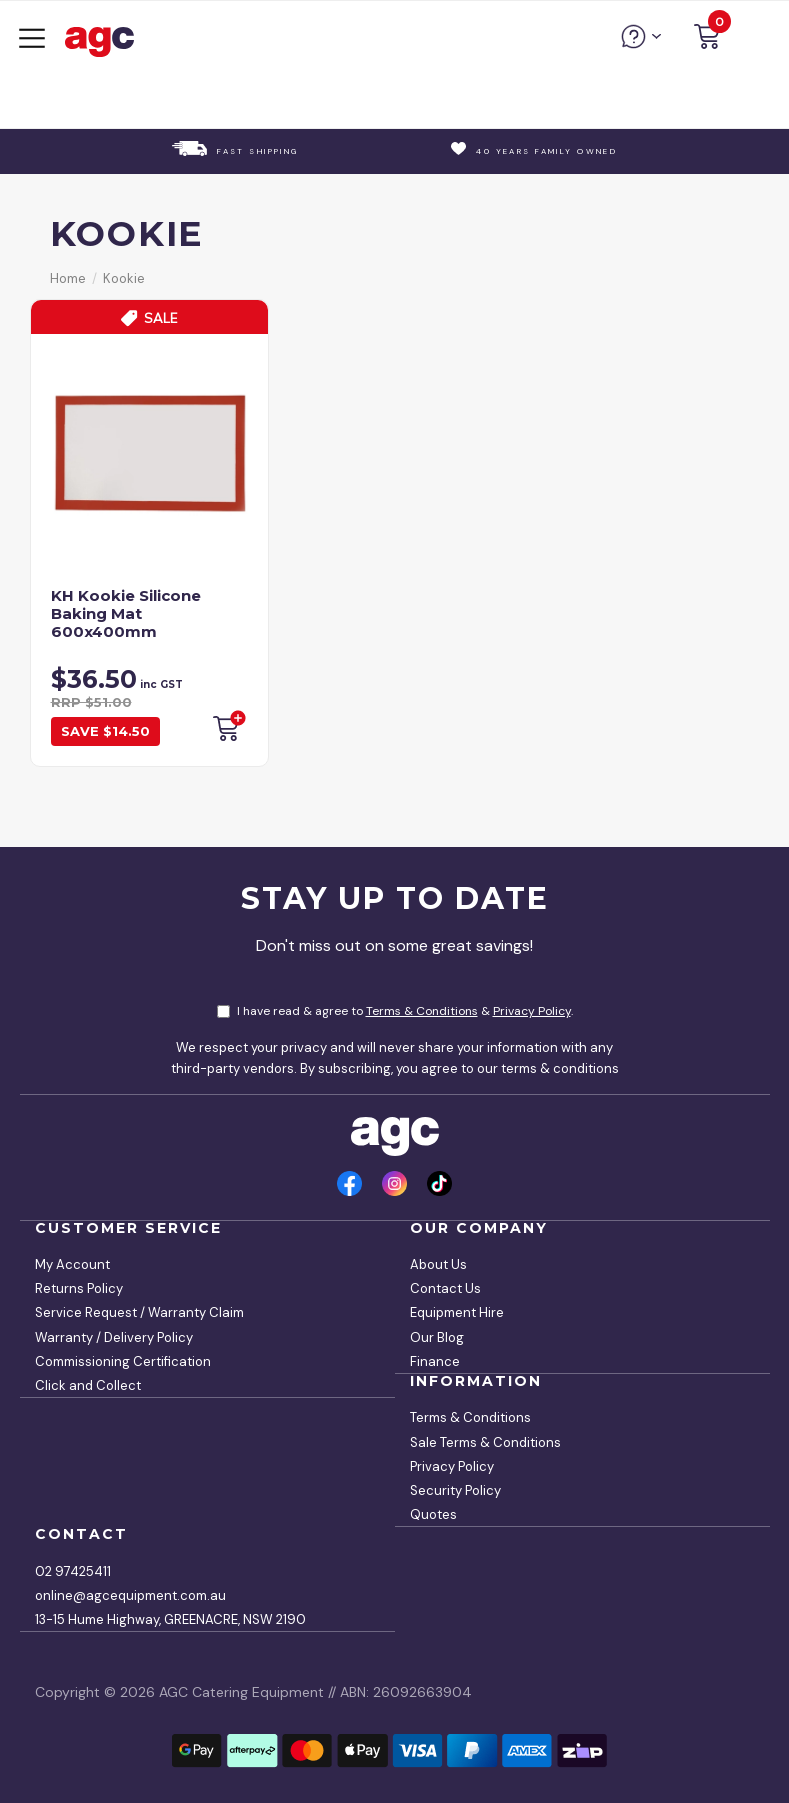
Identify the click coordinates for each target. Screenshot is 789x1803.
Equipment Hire (457, 1312)
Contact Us (445, 1288)
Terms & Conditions (422, 1011)
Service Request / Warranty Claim (139, 1312)
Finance (435, 1361)
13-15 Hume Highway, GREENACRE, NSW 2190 (170, 1619)
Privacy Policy (532, 1011)
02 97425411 (73, 1571)
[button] (707, 39)
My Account (72, 1264)
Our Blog (437, 1337)
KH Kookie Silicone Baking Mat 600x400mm (126, 613)
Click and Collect (88, 1385)
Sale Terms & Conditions (485, 1442)
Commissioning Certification (123, 1361)
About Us (438, 1264)
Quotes (433, 1514)
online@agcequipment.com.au (130, 1595)
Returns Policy (79, 1288)
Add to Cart (228, 726)
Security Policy (455, 1490)
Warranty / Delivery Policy (114, 1337)
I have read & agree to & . (395, 1011)
